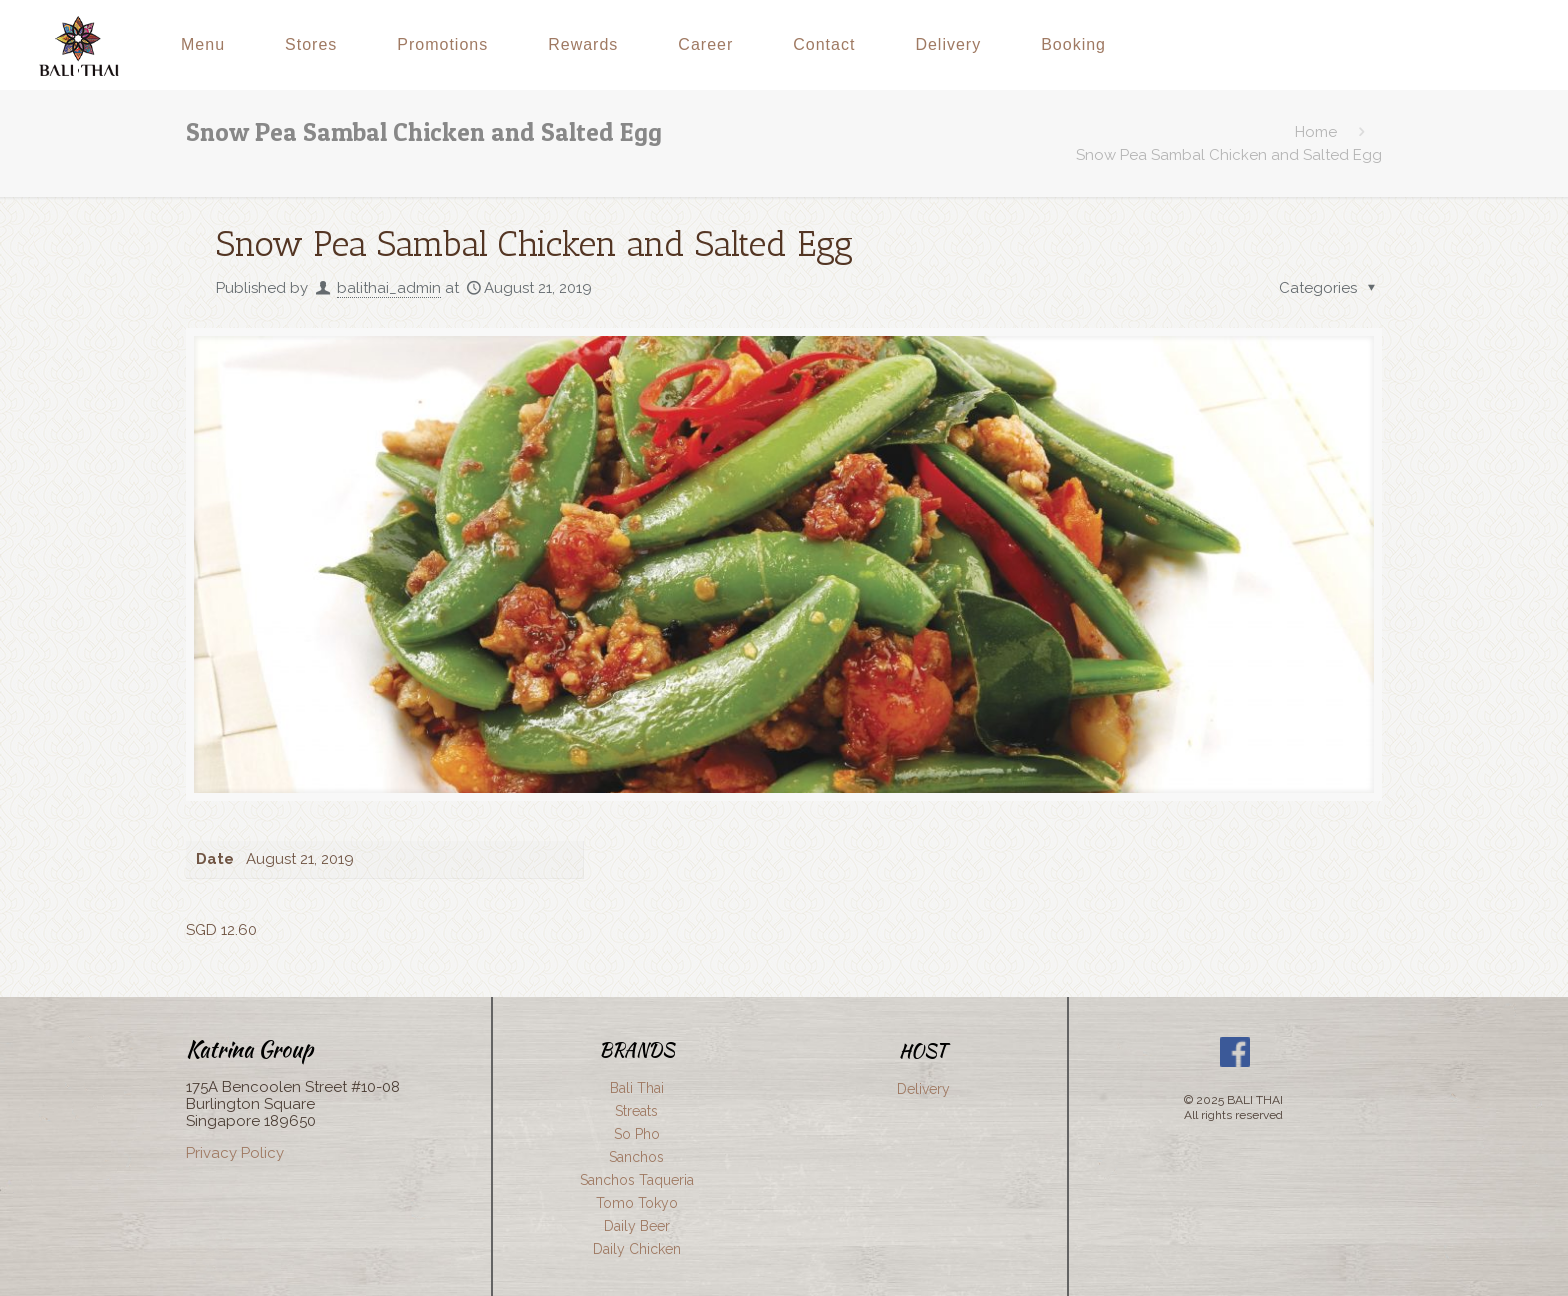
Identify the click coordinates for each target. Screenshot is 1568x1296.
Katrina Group (249, 1049)
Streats (636, 1111)
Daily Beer (637, 1226)
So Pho (637, 1134)
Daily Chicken (637, 1249)
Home (1316, 132)
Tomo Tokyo (637, 1203)
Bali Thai (637, 1088)
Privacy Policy (235, 1153)
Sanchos (636, 1157)
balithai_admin (389, 288)
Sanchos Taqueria (637, 1180)
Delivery (923, 1089)
